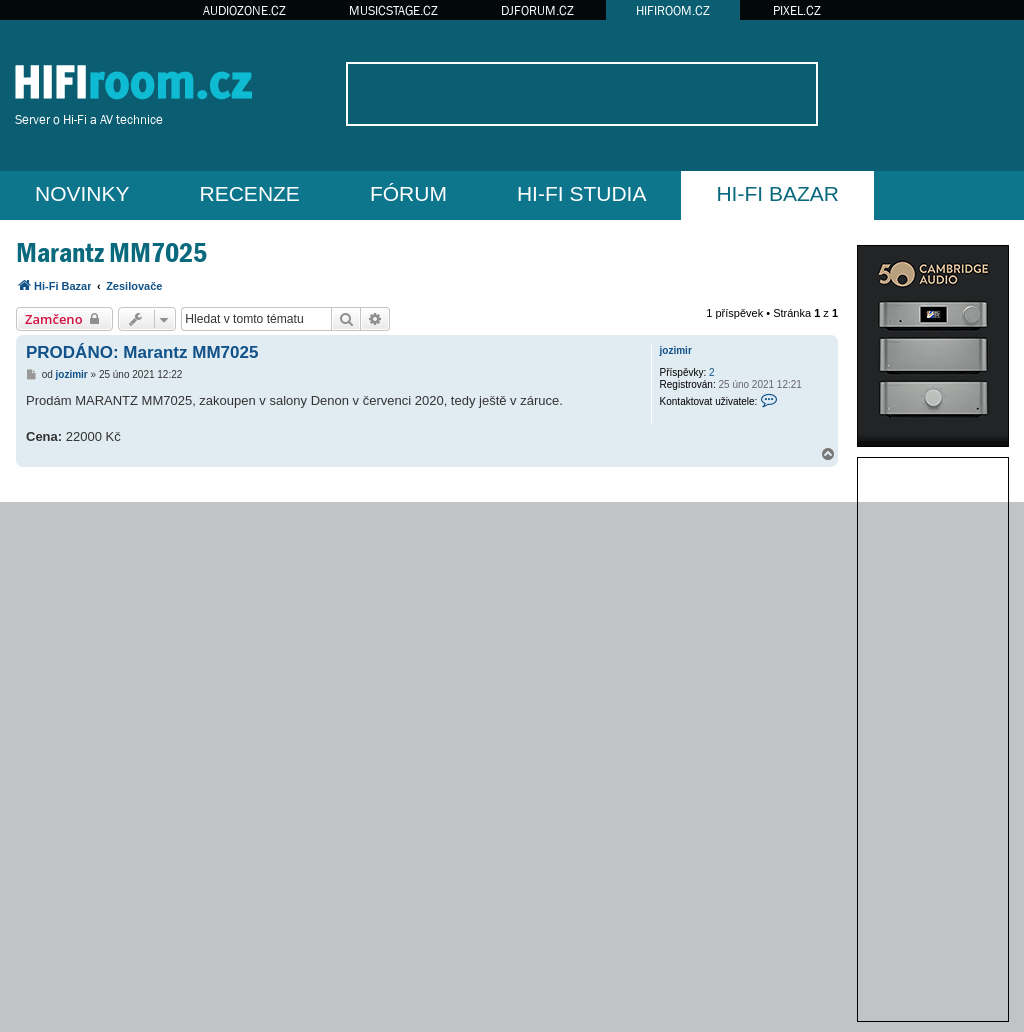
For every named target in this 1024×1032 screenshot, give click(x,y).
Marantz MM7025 (111, 252)
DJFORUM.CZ (537, 10)
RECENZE (250, 193)
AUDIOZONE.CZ (244, 10)
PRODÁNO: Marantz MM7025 (142, 352)
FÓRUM (408, 193)
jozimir (676, 350)
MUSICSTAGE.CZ (393, 10)
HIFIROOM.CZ (673, 10)
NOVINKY (82, 193)
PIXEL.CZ (797, 10)
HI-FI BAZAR (777, 193)
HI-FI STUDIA (582, 193)
